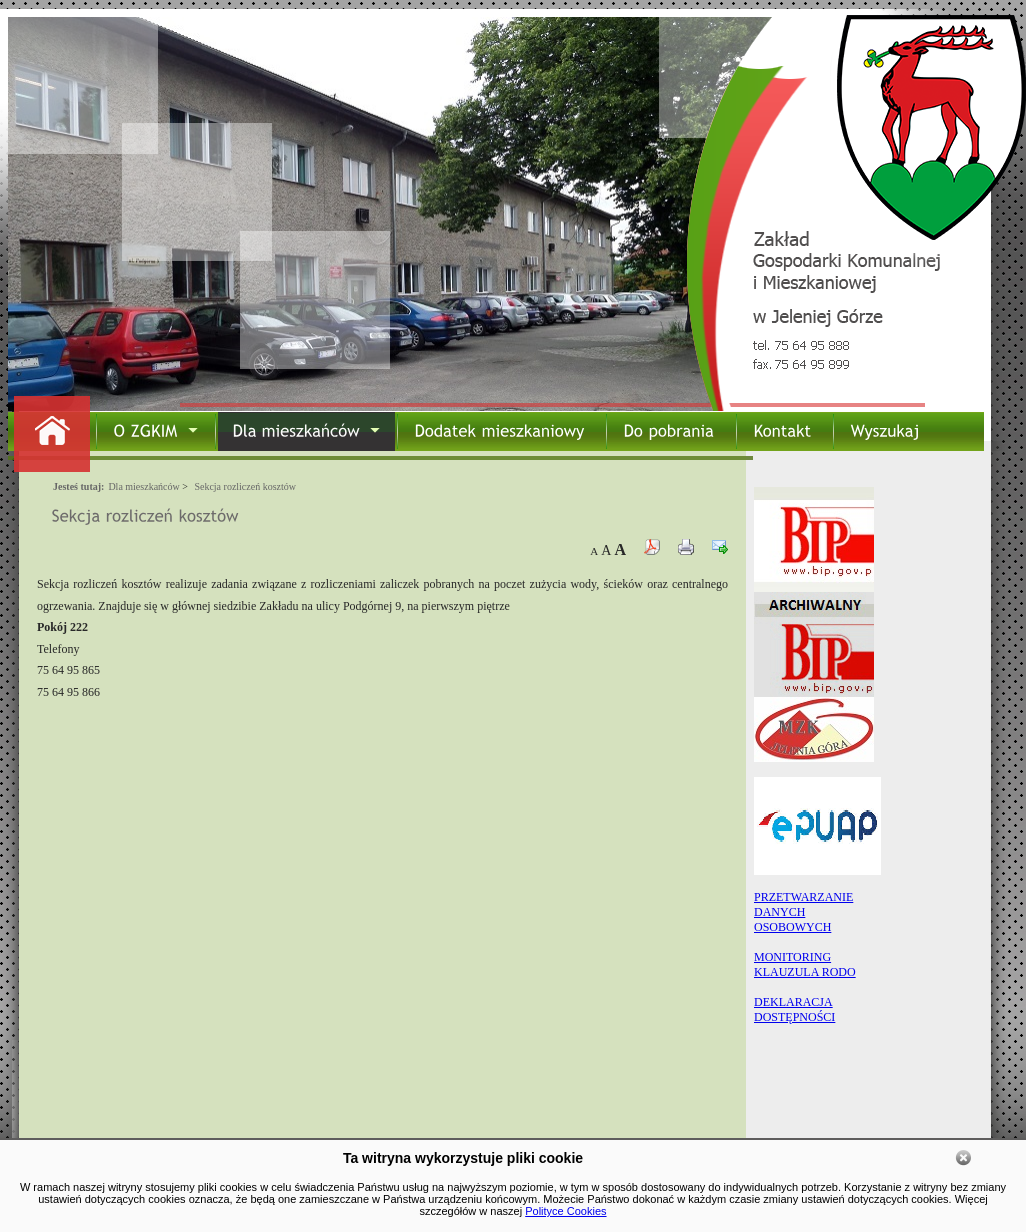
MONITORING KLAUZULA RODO (805, 964)
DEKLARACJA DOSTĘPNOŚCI (794, 1009)
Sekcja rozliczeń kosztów (245, 486)
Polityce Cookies (565, 1211)
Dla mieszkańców (143, 486)
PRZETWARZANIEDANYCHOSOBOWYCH (803, 912)
